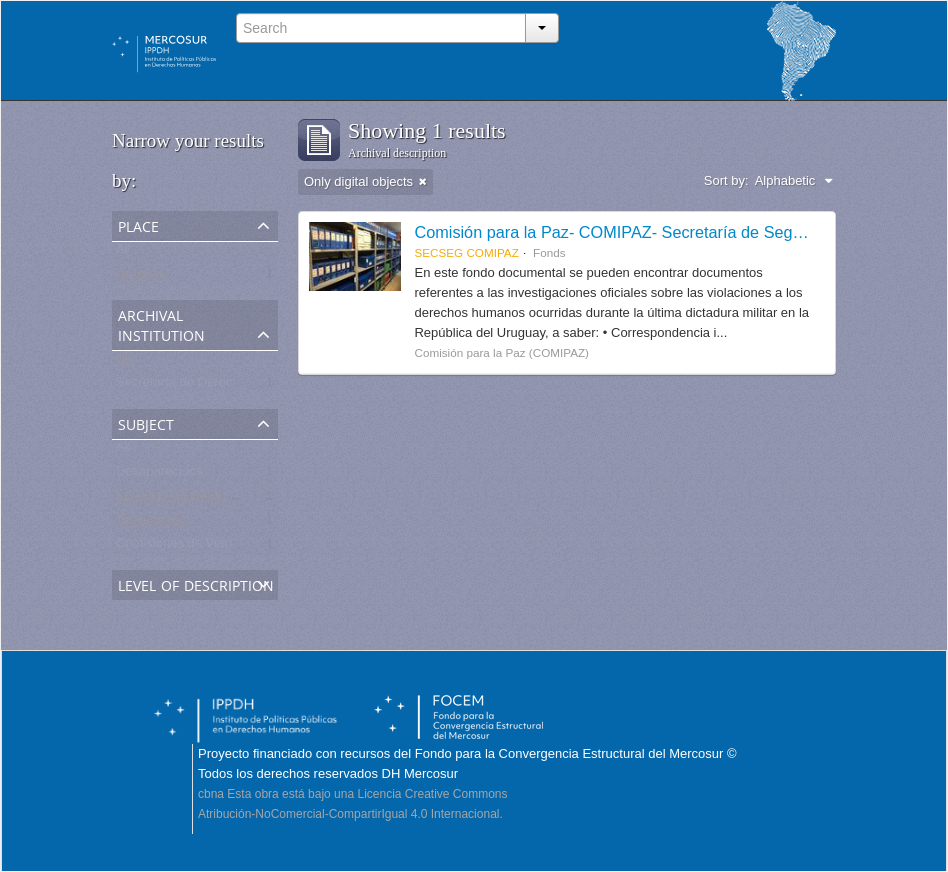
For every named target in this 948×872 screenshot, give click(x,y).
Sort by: (726, 180)
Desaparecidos (159, 475)
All (123, 253)
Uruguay (140, 277)
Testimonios (150, 523)
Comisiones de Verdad (181, 547)
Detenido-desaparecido (183, 499)
